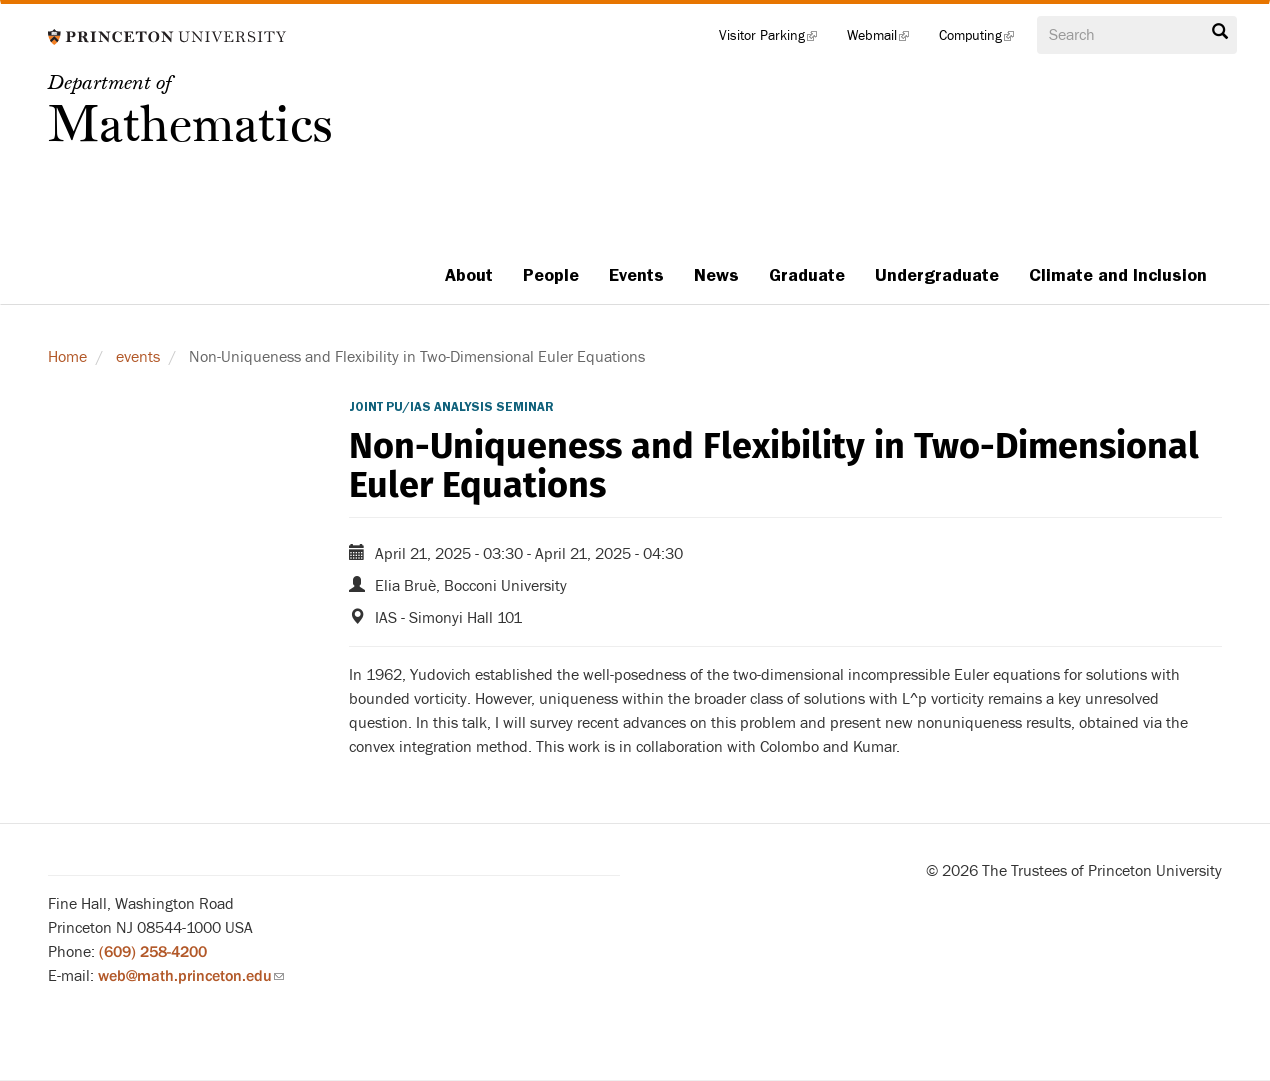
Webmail (885, 40)
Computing (984, 40)
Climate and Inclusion (1118, 275)
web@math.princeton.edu (191, 976)
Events (636, 275)
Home (67, 357)
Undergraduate (937, 275)
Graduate (807, 275)
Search (1220, 32)
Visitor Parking (775, 40)
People (551, 275)
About (469, 275)
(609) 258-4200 (153, 952)
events (138, 357)
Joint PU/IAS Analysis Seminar (451, 407)
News (716, 275)
